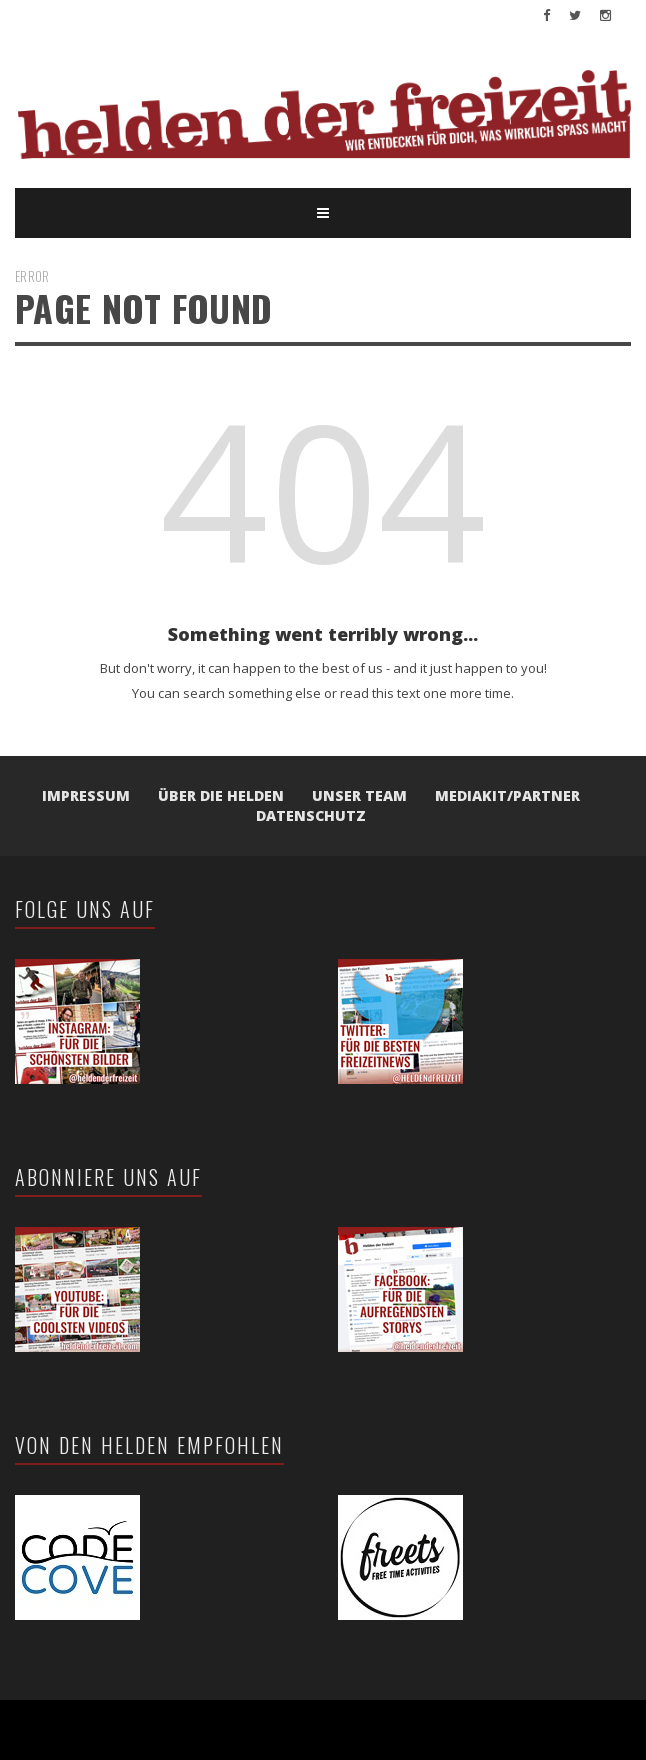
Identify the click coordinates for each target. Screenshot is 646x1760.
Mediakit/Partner (507, 795)
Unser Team (359, 795)
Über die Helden (221, 795)
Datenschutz (311, 815)
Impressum (86, 795)
